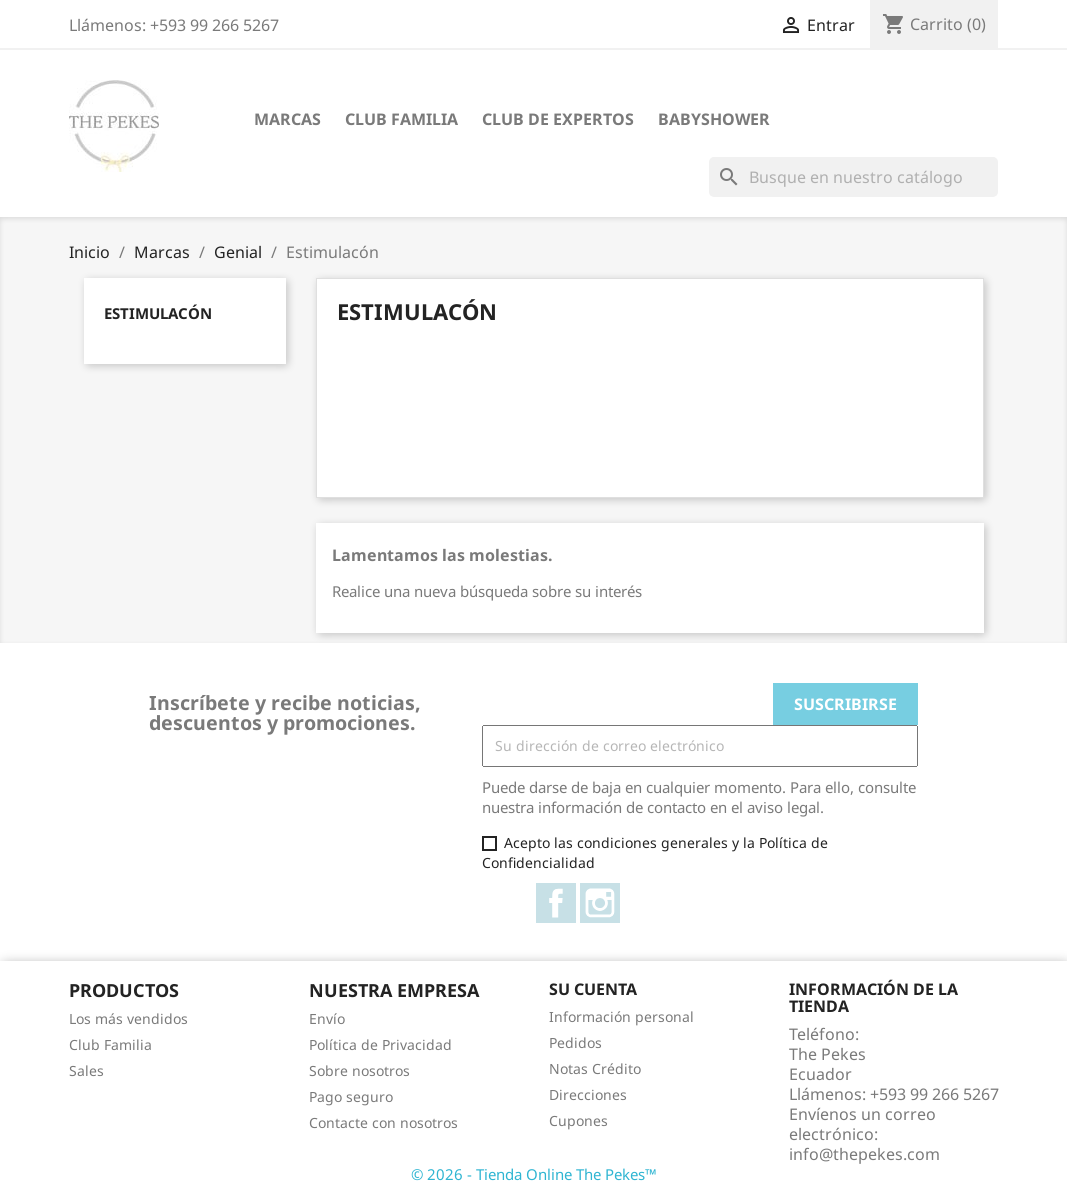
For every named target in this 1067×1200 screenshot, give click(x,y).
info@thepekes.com (864, 1154)
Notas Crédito (595, 1068)
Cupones (578, 1120)
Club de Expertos (558, 119)
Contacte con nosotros (383, 1122)
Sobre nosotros (359, 1070)
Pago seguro (351, 1096)
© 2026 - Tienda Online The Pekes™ (534, 1174)
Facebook (556, 903)
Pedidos (575, 1042)
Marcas (287, 119)
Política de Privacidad (380, 1044)
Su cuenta (593, 989)
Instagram (600, 903)
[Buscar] (853, 177)
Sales (86, 1070)
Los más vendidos (128, 1018)
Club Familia (401, 119)
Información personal (621, 1016)
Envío (327, 1018)
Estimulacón (158, 313)
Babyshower (714, 119)
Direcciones (588, 1094)
